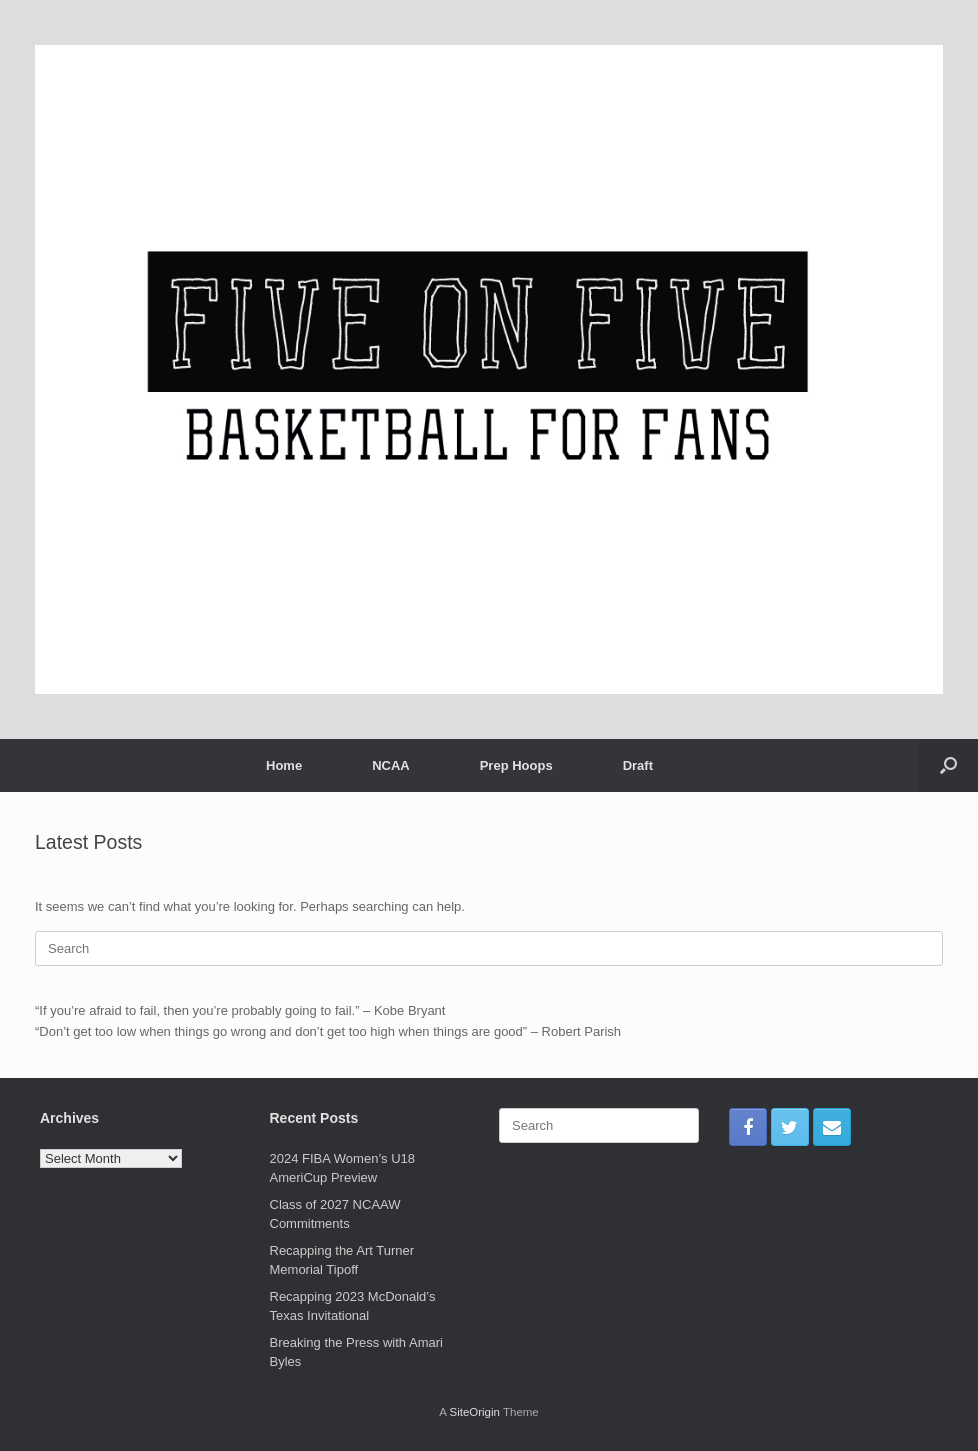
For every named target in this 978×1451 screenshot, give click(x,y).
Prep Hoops (516, 765)
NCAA (391, 765)
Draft (638, 765)
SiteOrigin (474, 1412)
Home (284, 765)
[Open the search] (948, 765)
